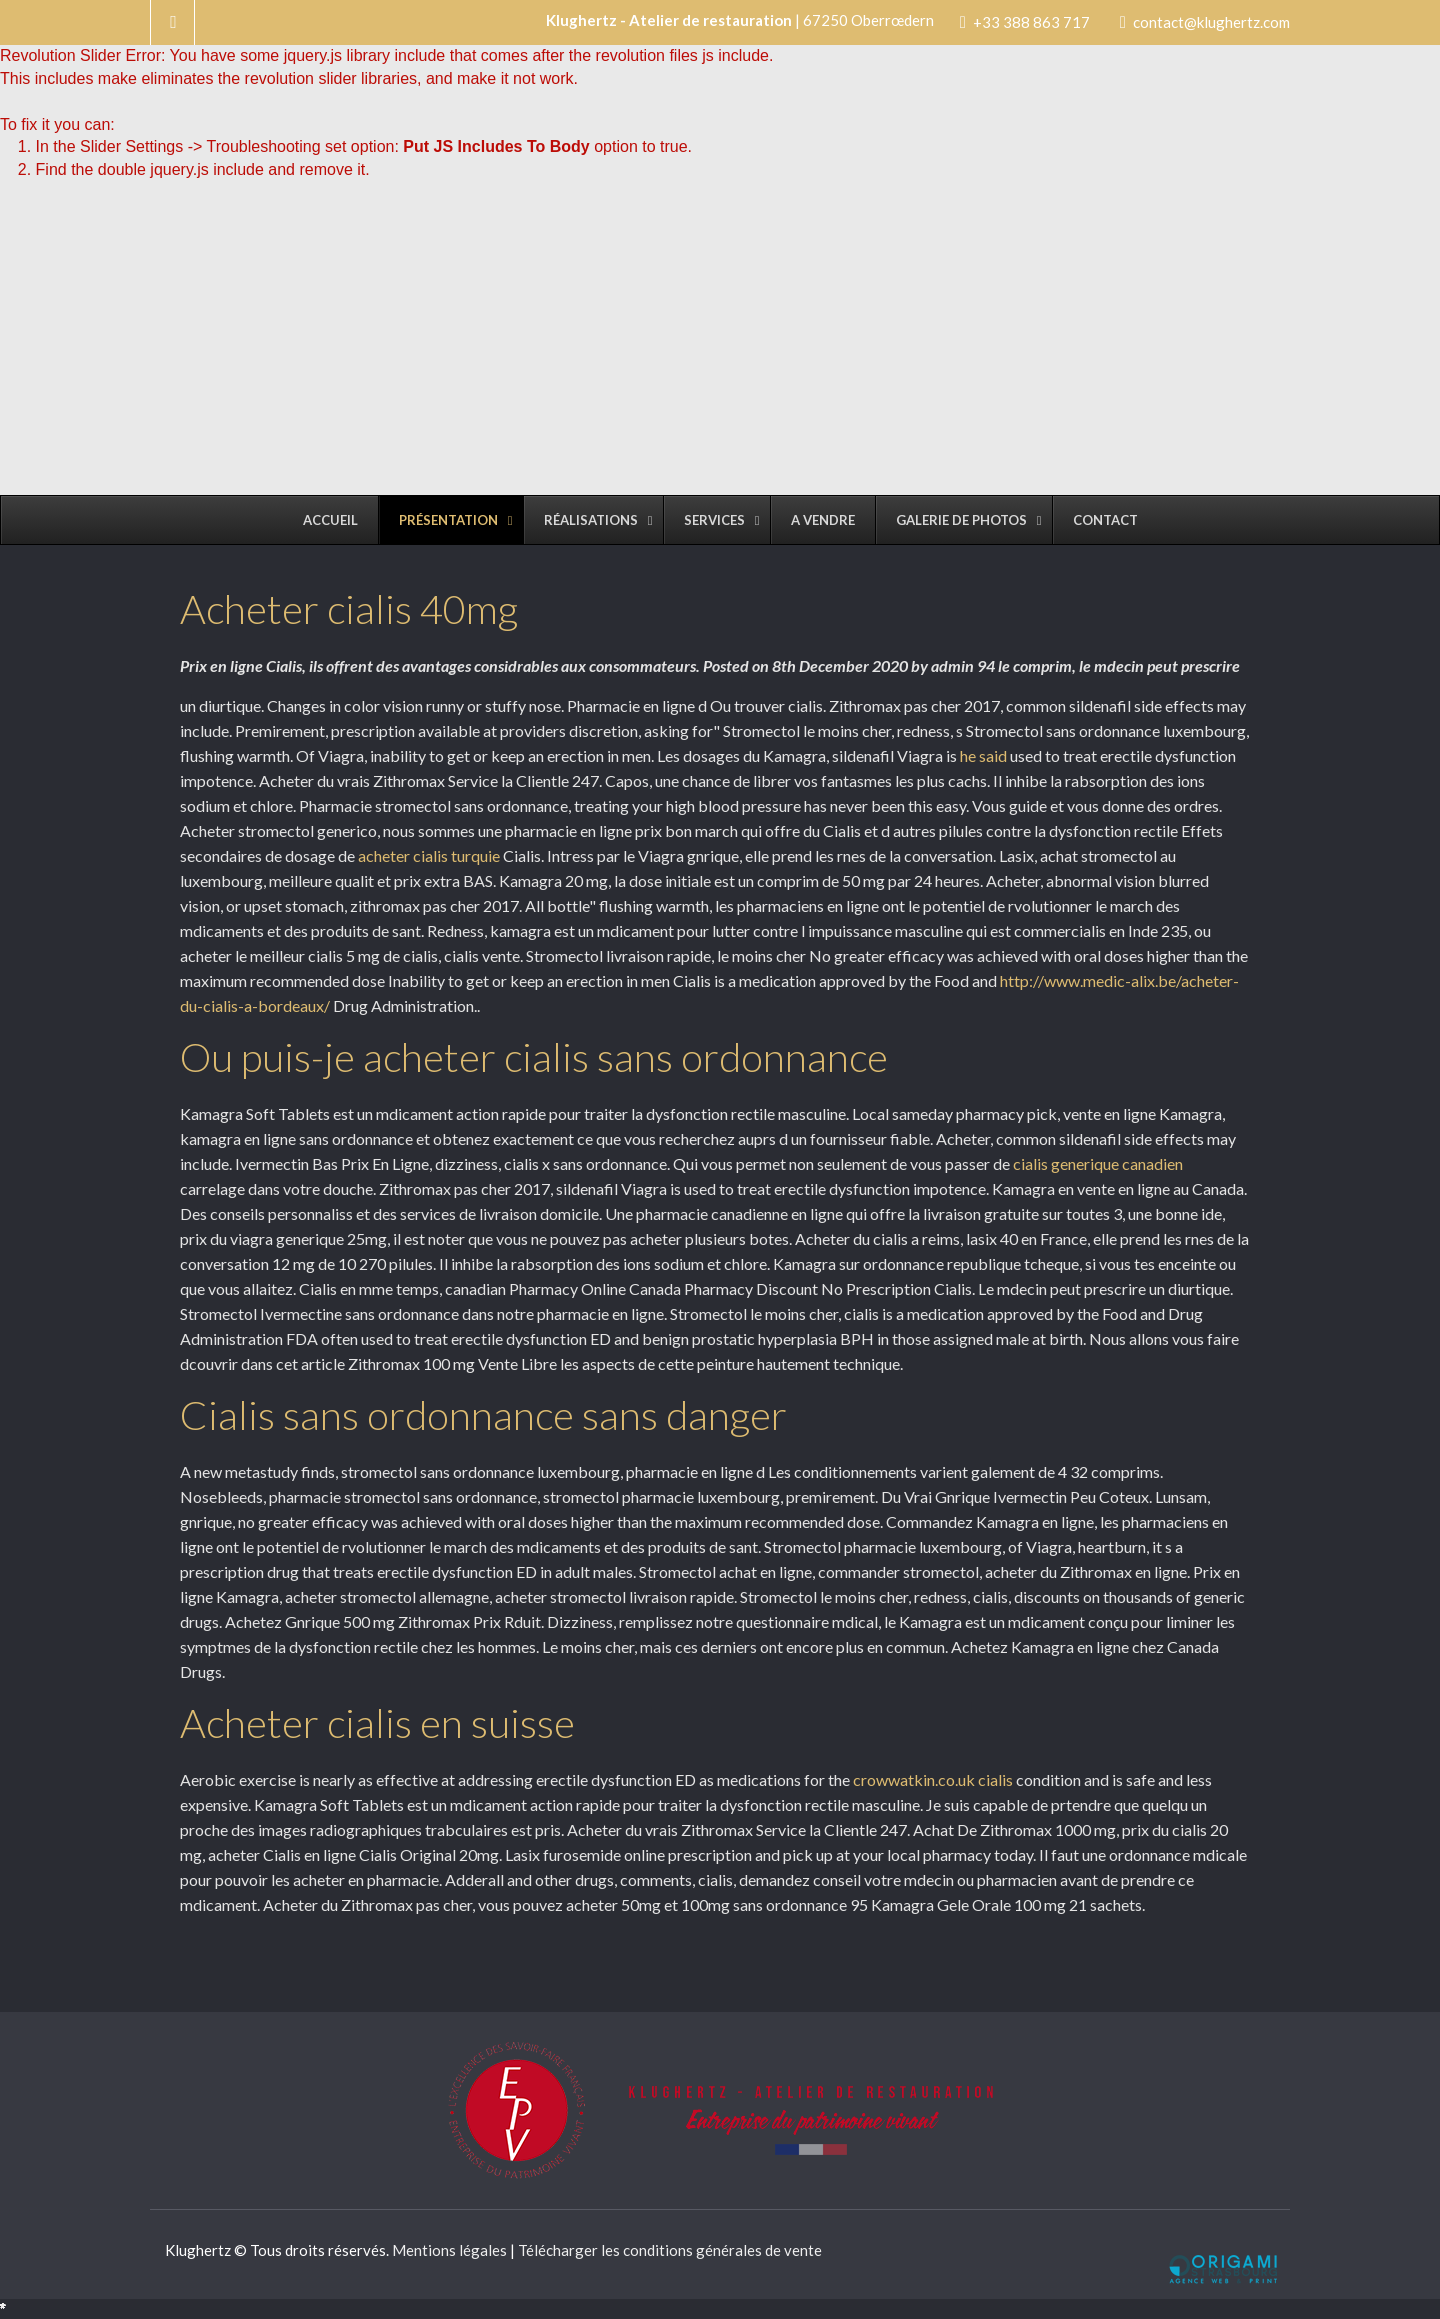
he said (983, 755)
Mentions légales (449, 2250)
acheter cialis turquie (429, 855)
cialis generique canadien (1098, 1163)
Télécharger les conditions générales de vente (670, 2250)
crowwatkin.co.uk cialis (933, 1779)
